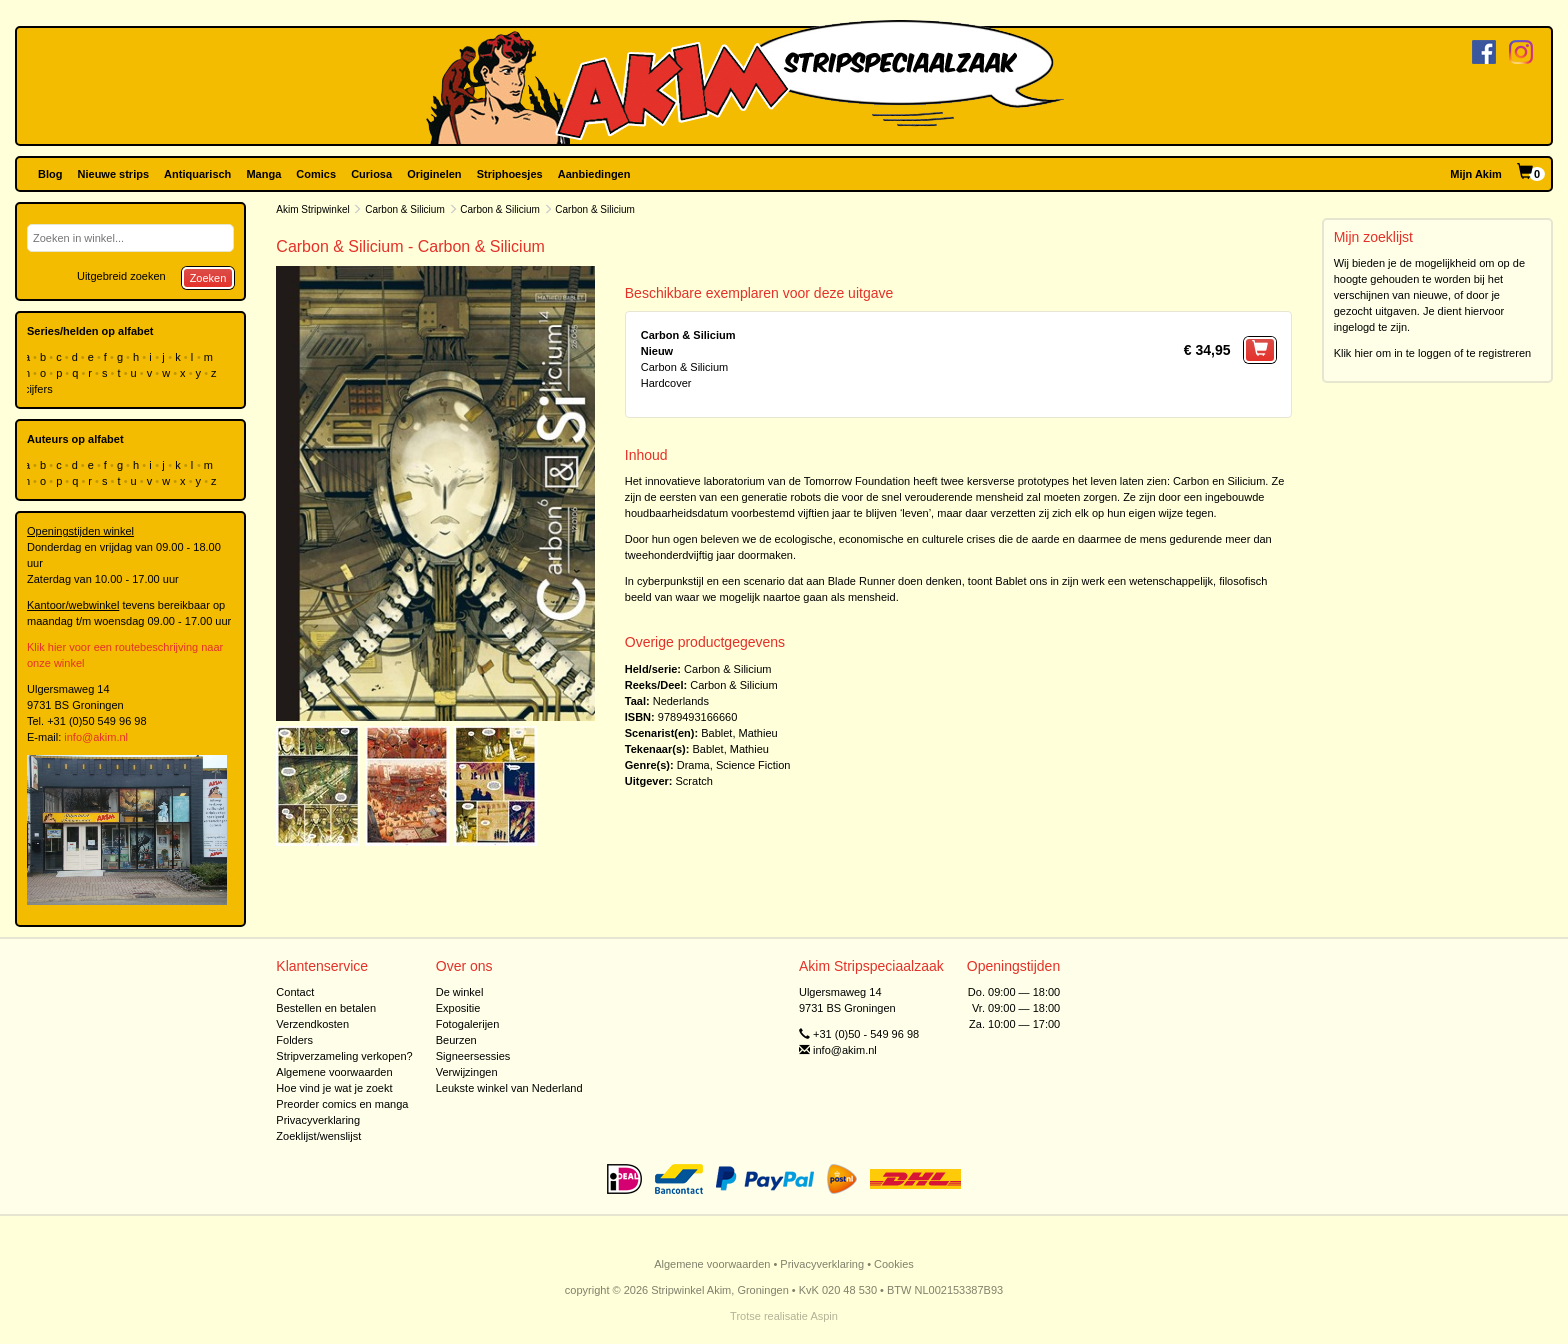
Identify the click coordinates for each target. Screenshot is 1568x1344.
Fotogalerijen (468, 1024)
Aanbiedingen (594, 174)
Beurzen (456, 1040)
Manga (263, 174)
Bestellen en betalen (326, 1008)
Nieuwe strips (114, 174)
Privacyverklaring (318, 1120)
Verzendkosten (312, 1024)
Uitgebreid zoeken (121, 276)
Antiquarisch (197, 174)
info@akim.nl (96, 737)
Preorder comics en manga (342, 1104)
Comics (316, 174)
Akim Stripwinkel (312, 209)
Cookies (894, 1264)
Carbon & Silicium (404, 209)
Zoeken (208, 278)
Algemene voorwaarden (334, 1072)
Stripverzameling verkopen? (344, 1056)
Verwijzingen (467, 1072)
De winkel (460, 992)
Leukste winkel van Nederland (509, 1088)
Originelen (434, 174)
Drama (693, 765)
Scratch (694, 781)
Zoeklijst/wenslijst (318, 1136)
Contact (295, 992)
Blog (50, 174)
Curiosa (371, 174)
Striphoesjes (510, 174)
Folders (294, 1040)
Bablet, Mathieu (739, 733)
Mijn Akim (1476, 174)
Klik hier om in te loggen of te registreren (1433, 353)
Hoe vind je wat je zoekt (334, 1088)
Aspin (824, 1316)
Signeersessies (473, 1056)
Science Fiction (753, 765)
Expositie (458, 1008)
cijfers (40, 389)
